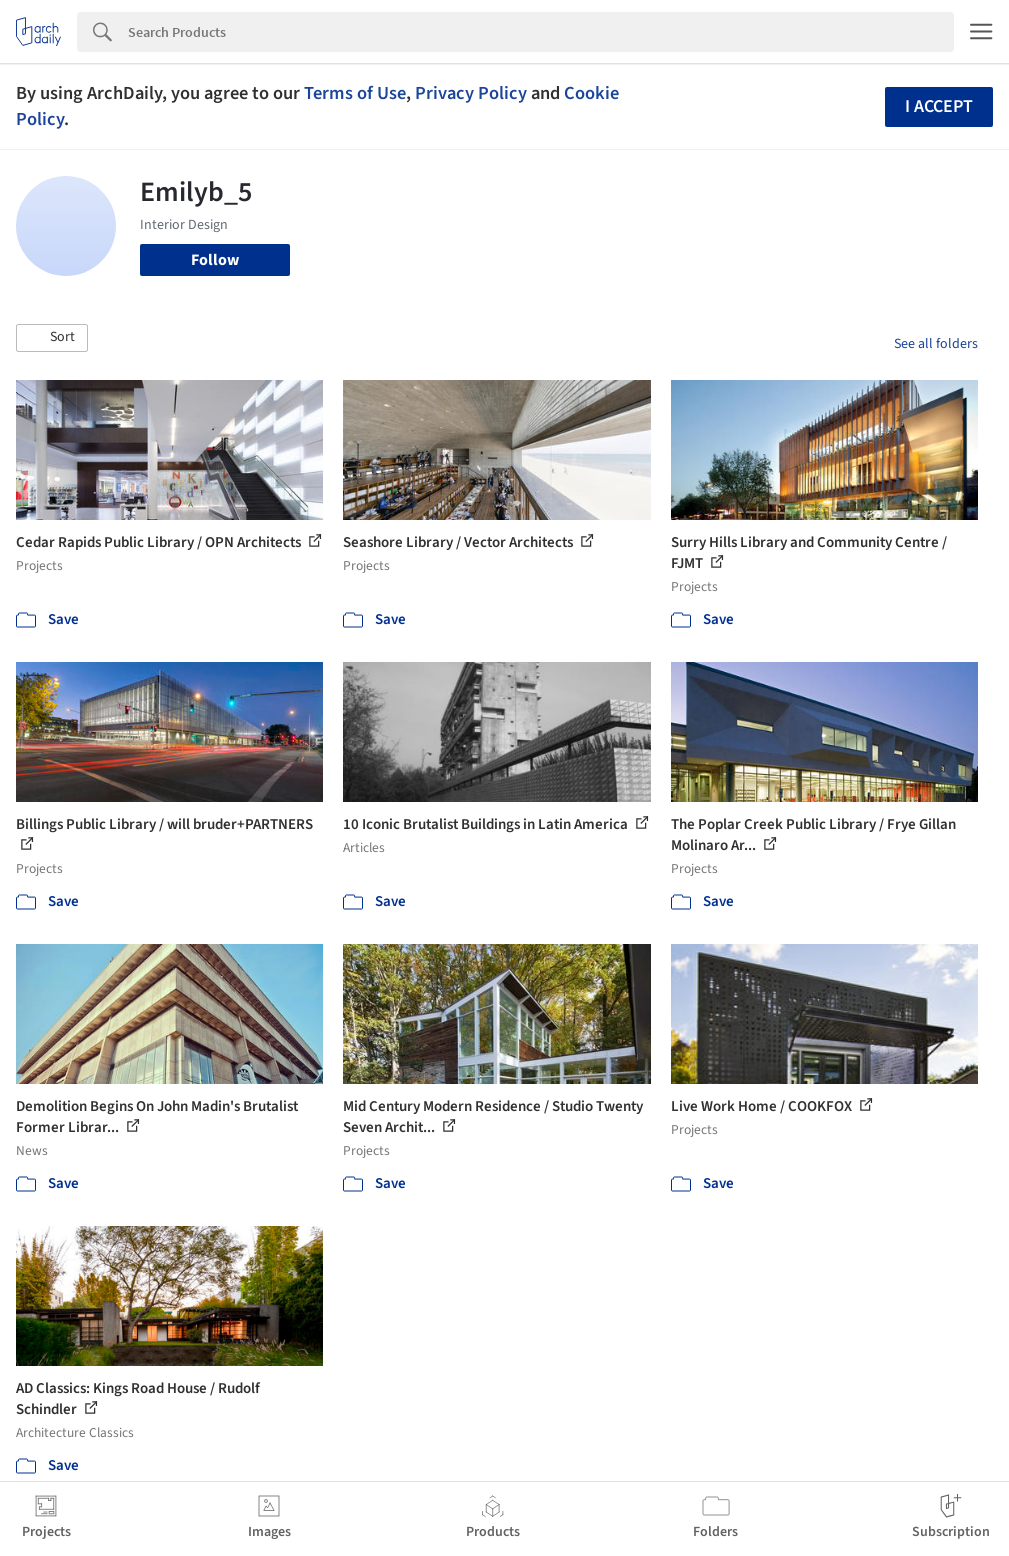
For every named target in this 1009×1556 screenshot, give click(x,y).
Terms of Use (355, 93)
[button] (52, 338)
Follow (215, 260)
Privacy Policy (471, 93)
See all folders (936, 344)
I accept (939, 106)
